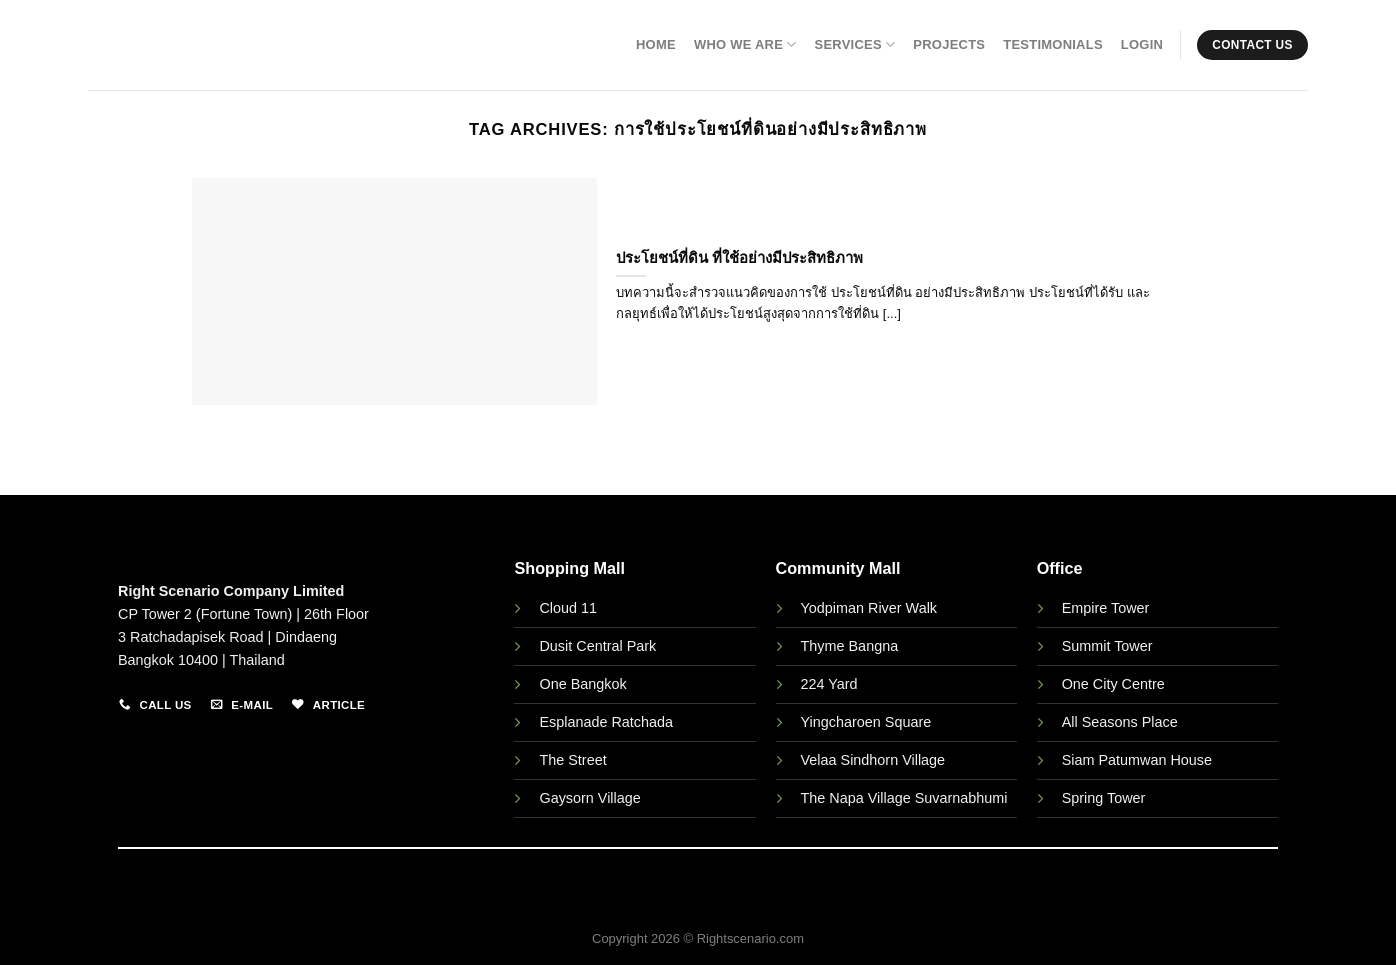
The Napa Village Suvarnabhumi (904, 798)
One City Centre (1113, 684)
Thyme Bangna (850, 646)
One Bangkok (582, 684)
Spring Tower (1104, 798)
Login (1142, 44)
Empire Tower (1106, 608)
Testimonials (1053, 44)
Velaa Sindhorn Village (873, 760)
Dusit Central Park (599, 646)
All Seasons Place (1120, 722)
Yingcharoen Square (866, 722)
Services (855, 44)
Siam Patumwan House (1137, 760)
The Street (572, 760)
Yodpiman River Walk (869, 608)
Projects (949, 44)
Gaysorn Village (589, 798)
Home (656, 44)
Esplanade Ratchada (606, 722)
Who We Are (745, 44)
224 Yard (829, 684)
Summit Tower (1107, 646)
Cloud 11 (568, 608)
